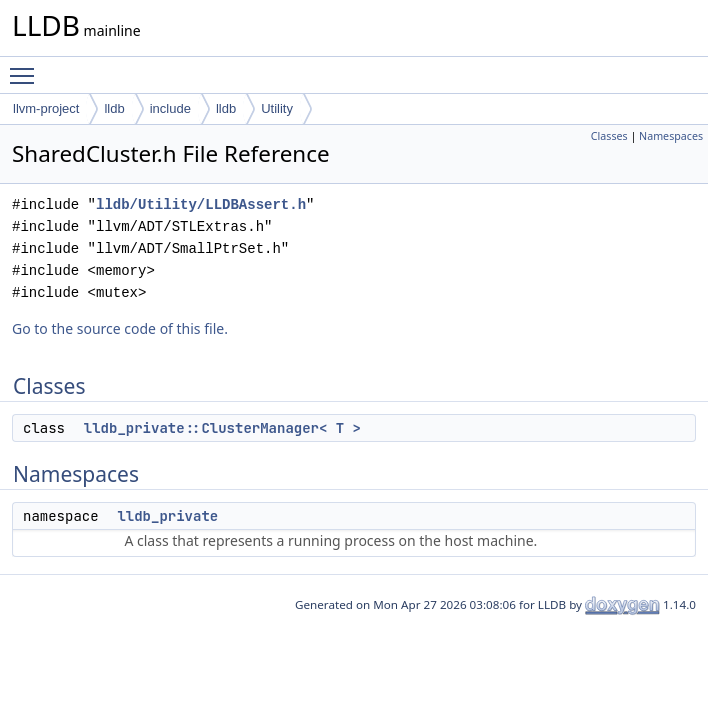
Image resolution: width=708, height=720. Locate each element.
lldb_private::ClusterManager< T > (222, 428)
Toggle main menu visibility (27, 67)
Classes (609, 136)
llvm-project (46, 108)
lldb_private (167, 516)
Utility (277, 108)
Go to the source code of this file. (120, 328)
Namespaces (671, 136)
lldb (114, 108)
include (170, 108)
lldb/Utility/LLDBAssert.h (201, 204)
